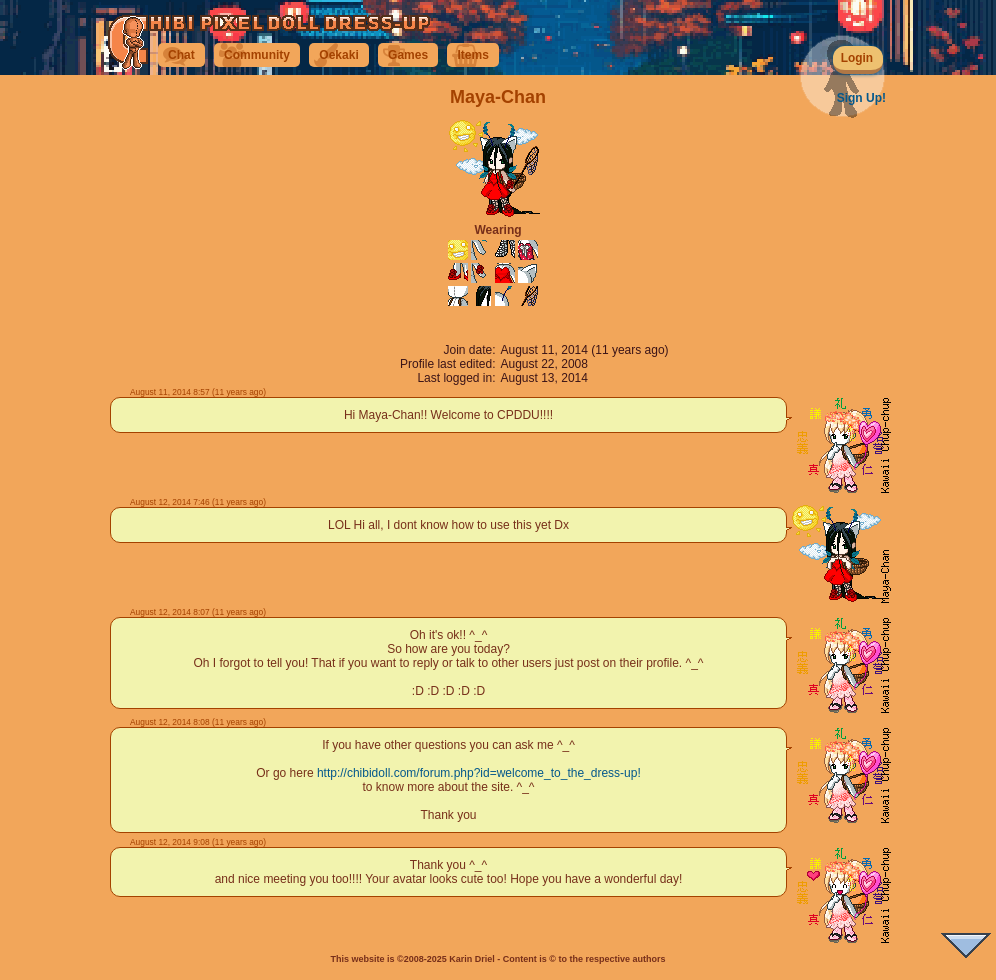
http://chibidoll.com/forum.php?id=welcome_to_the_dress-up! (479, 773)
